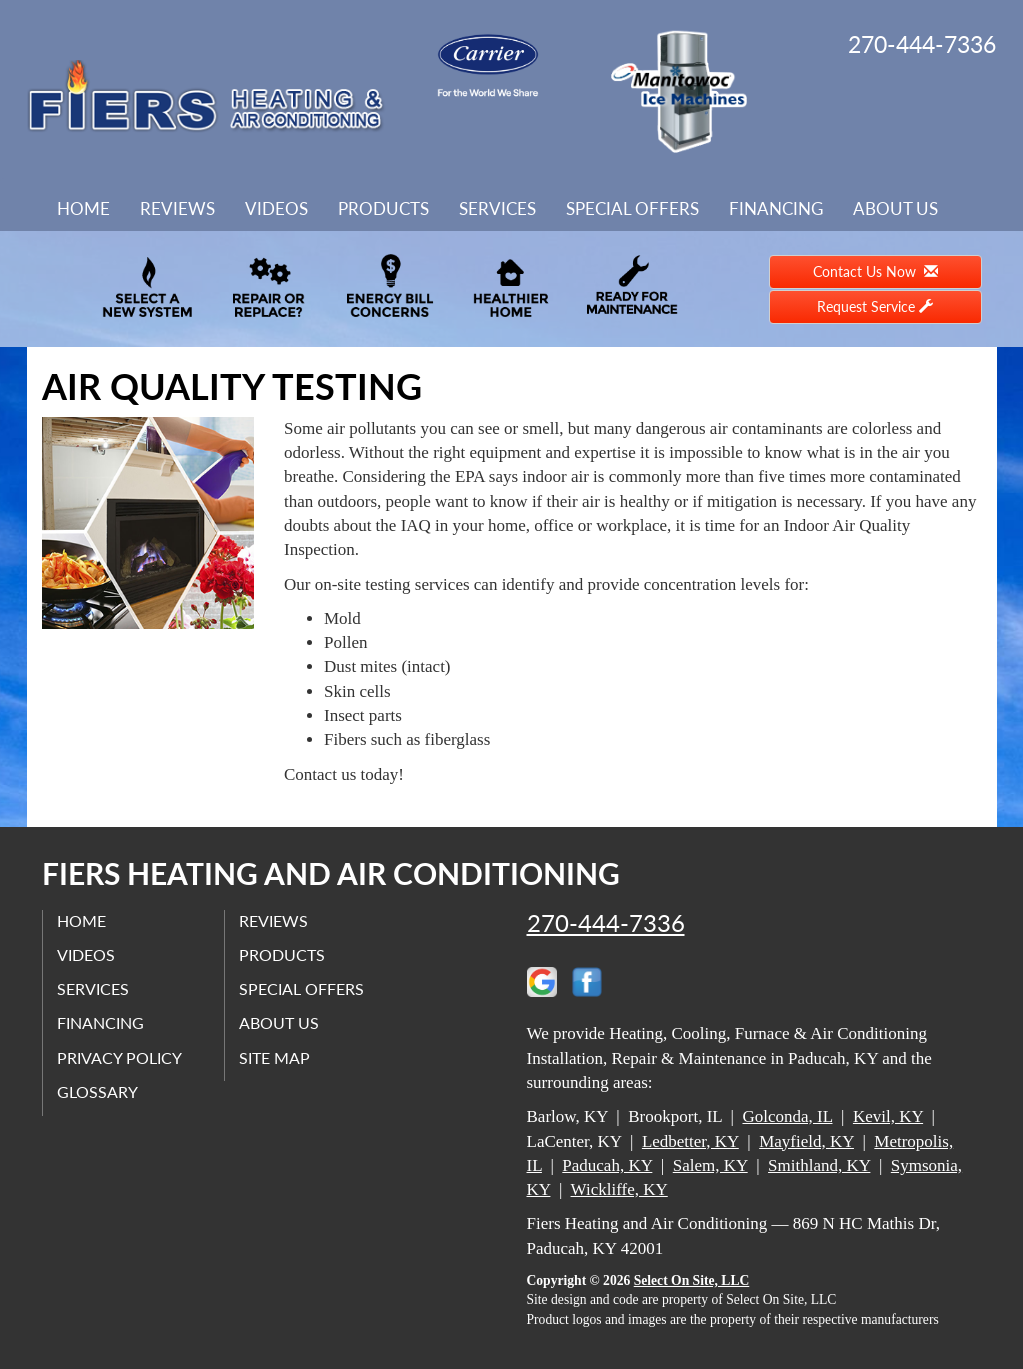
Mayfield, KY (806, 1141)
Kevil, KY (888, 1116)
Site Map (275, 1057)
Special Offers (632, 208)
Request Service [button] (875, 306)
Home (83, 208)
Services (497, 208)
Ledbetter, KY (690, 1141)
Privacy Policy (120, 1057)
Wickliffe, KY (619, 1189)
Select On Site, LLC (692, 1280)
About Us (895, 208)
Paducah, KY (607, 1165)
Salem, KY (710, 1165)
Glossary (98, 1091)
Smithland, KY (819, 1165)
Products (383, 208)
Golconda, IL (787, 1116)
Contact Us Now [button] (875, 271)
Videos (276, 208)
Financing (776, 208)
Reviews (177, 208)
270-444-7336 (606, 923)
